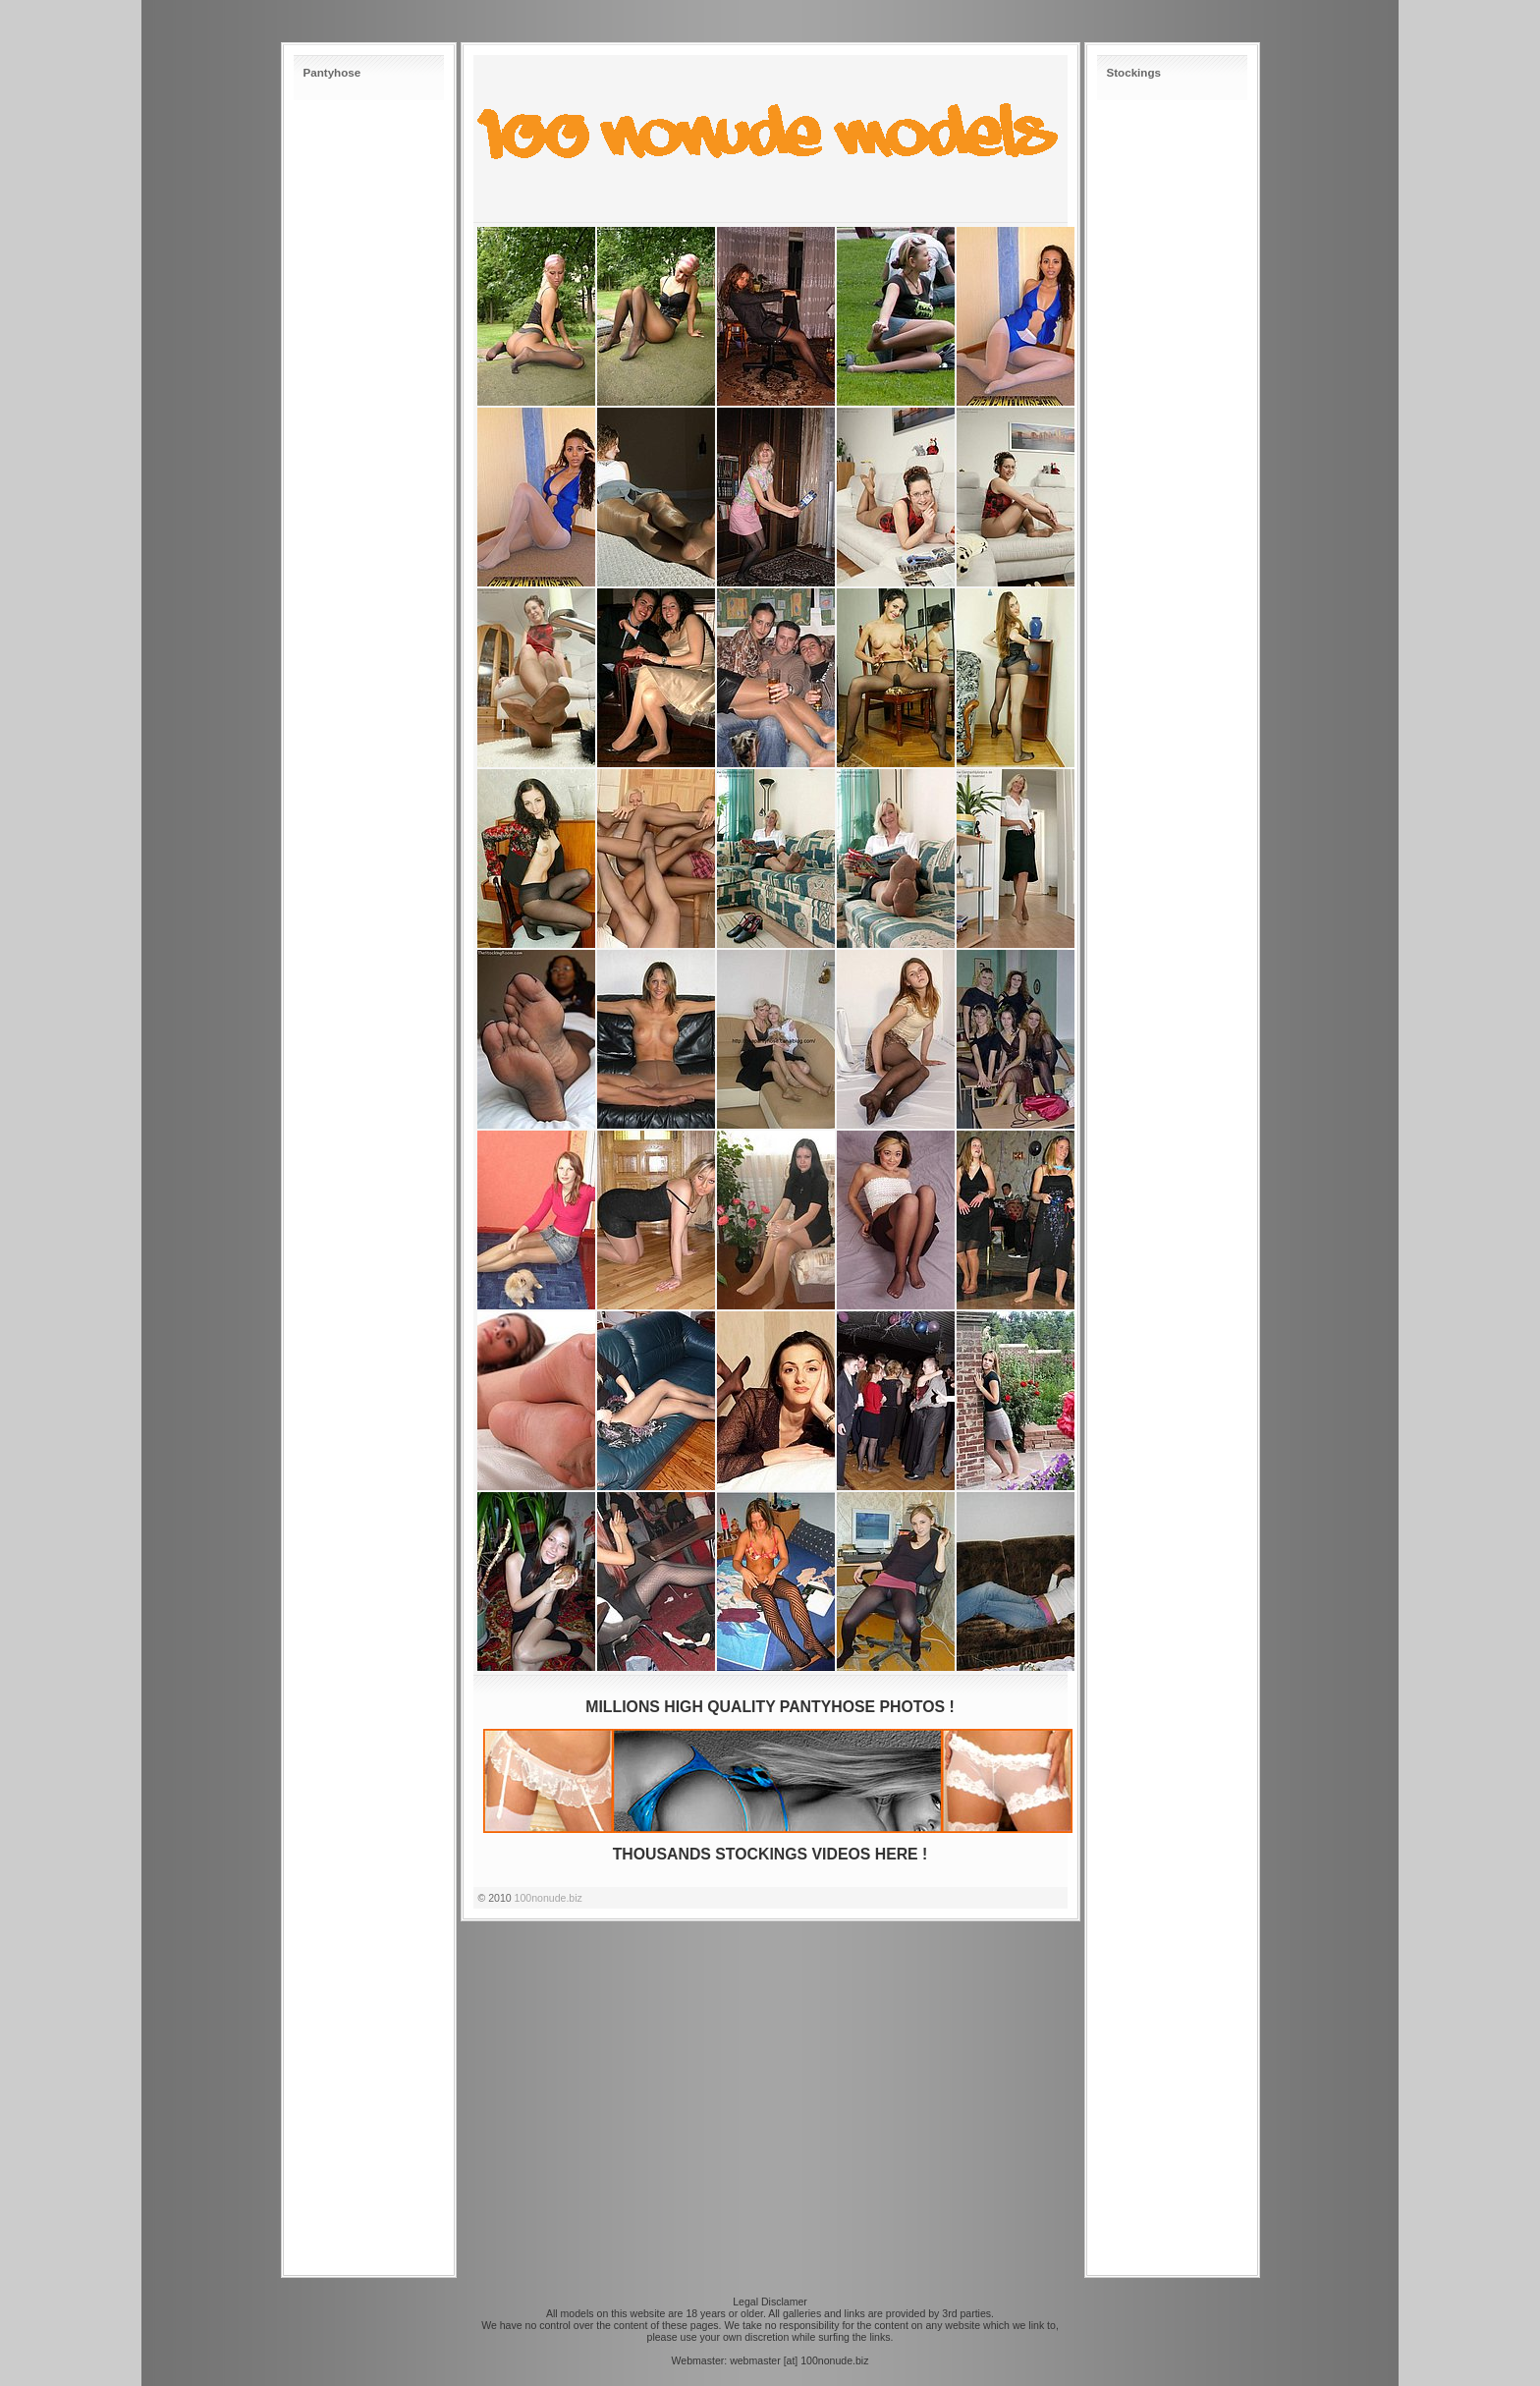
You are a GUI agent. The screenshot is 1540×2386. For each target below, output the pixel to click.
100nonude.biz (548, 1898)
